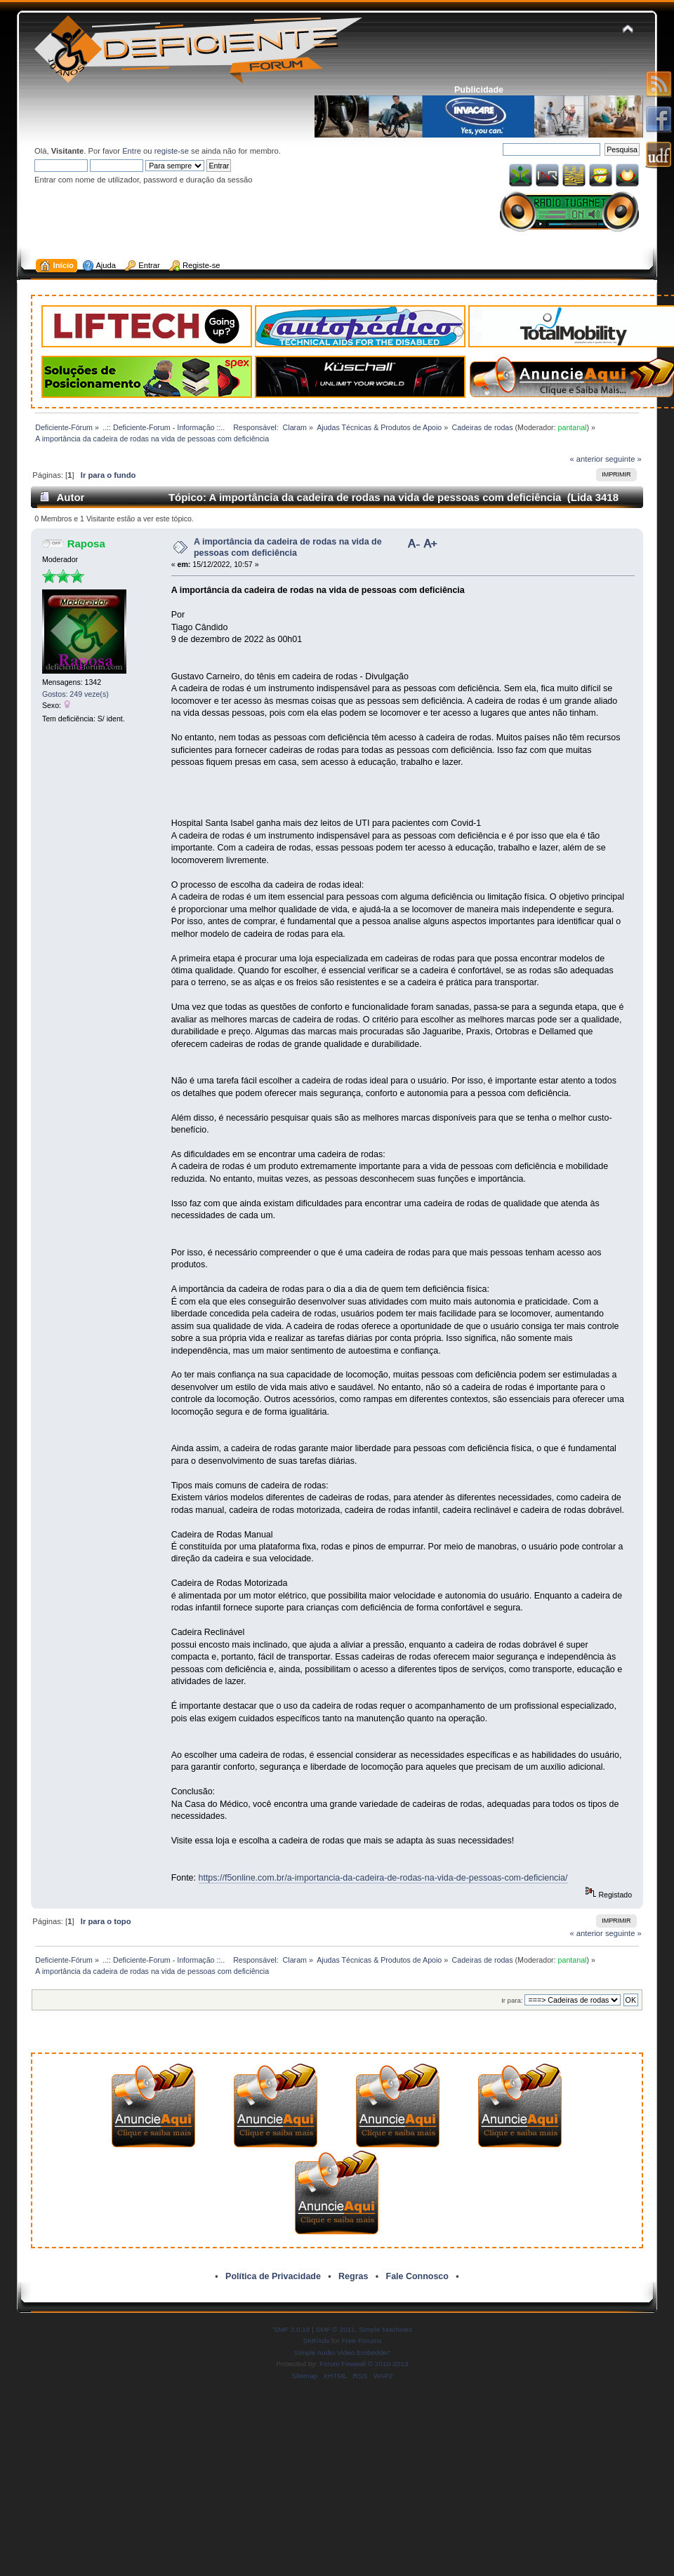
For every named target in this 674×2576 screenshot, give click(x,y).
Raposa (86, 543)
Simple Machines (385, 2329)
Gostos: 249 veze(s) (75, 694)
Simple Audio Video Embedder (341, 2352)
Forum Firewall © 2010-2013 (363, 2364)
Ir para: (511, 2000)
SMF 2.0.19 (292, 2329)
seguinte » (623, 459)
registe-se (171, 151)
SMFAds (316, 2340)
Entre (131, 151)
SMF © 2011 (335, 2329)
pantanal (572, 427)
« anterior (585, 459)
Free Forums (361, 2340)
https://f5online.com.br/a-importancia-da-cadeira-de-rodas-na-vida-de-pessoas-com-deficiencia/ (383, 1878)
